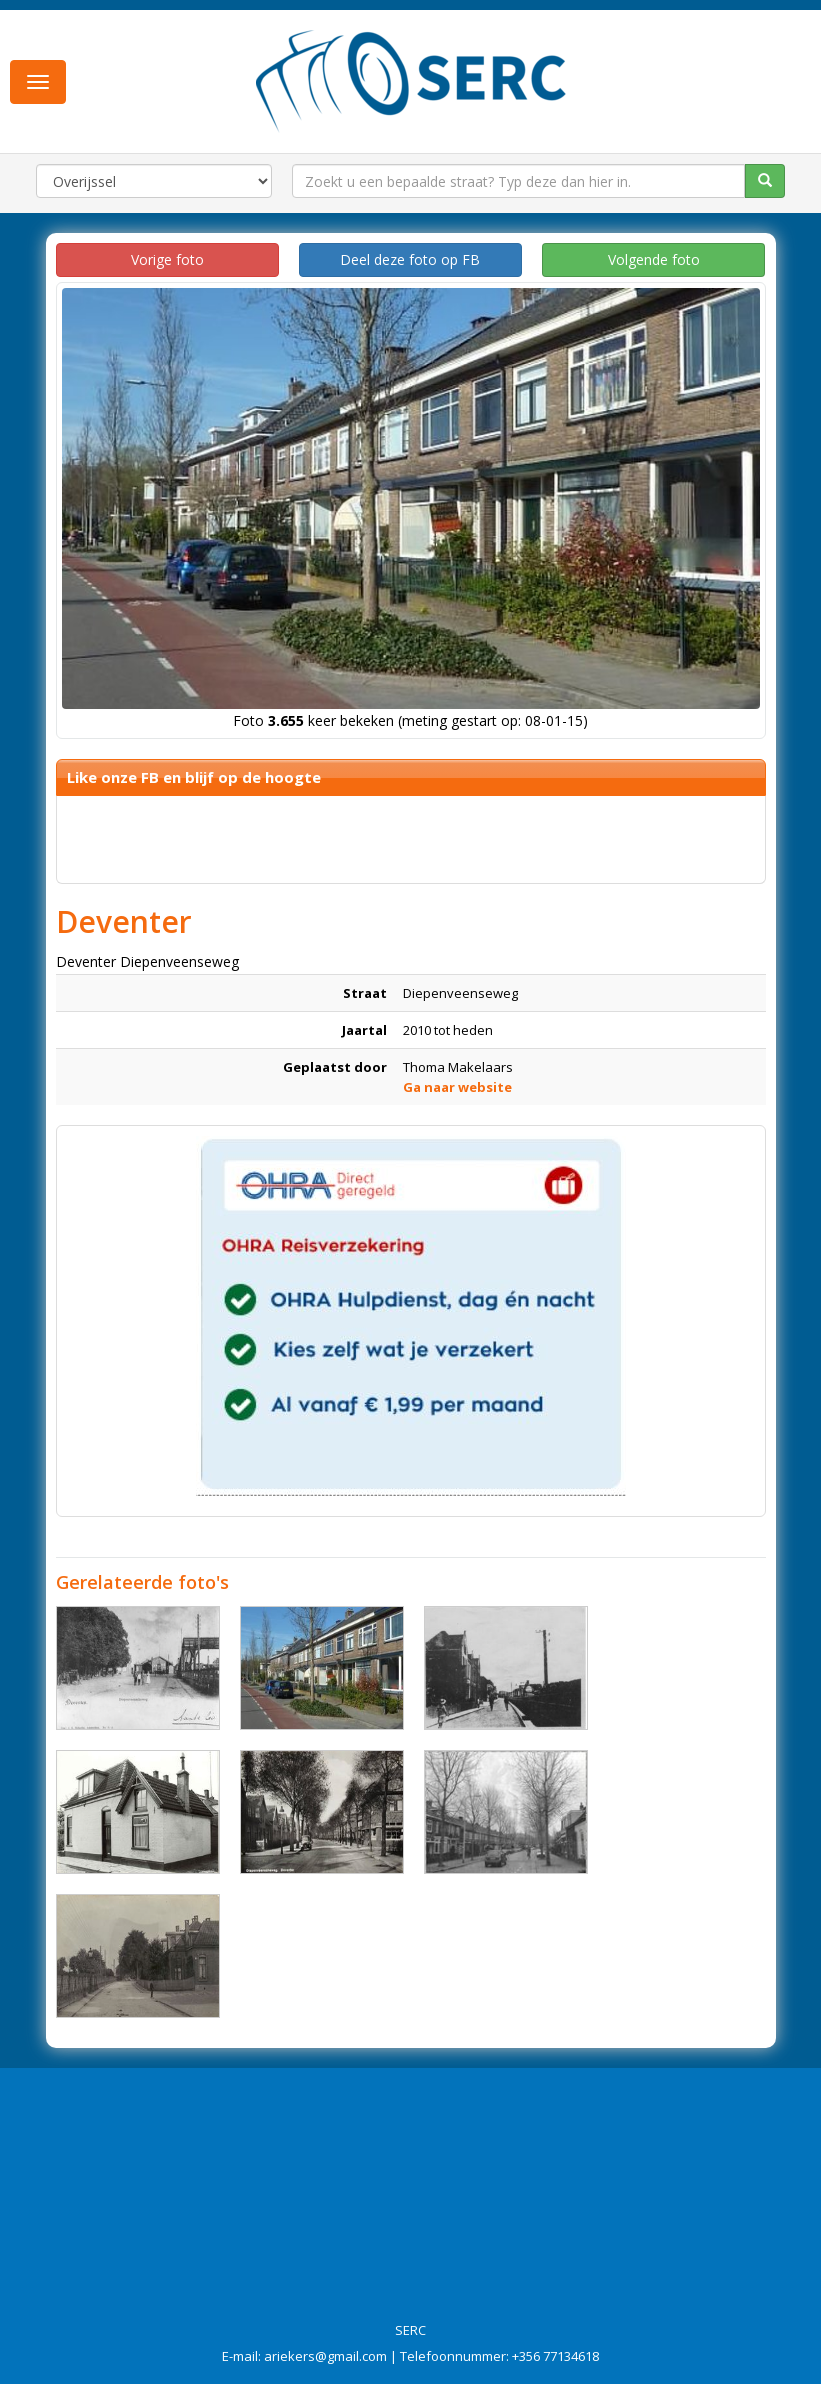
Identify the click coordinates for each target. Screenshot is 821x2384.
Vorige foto (167, 259)
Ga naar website (457, 1087)
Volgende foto (654, 259)
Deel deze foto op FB (410, 259)
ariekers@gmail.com (325, 2356)
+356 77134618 (555, 2356)
